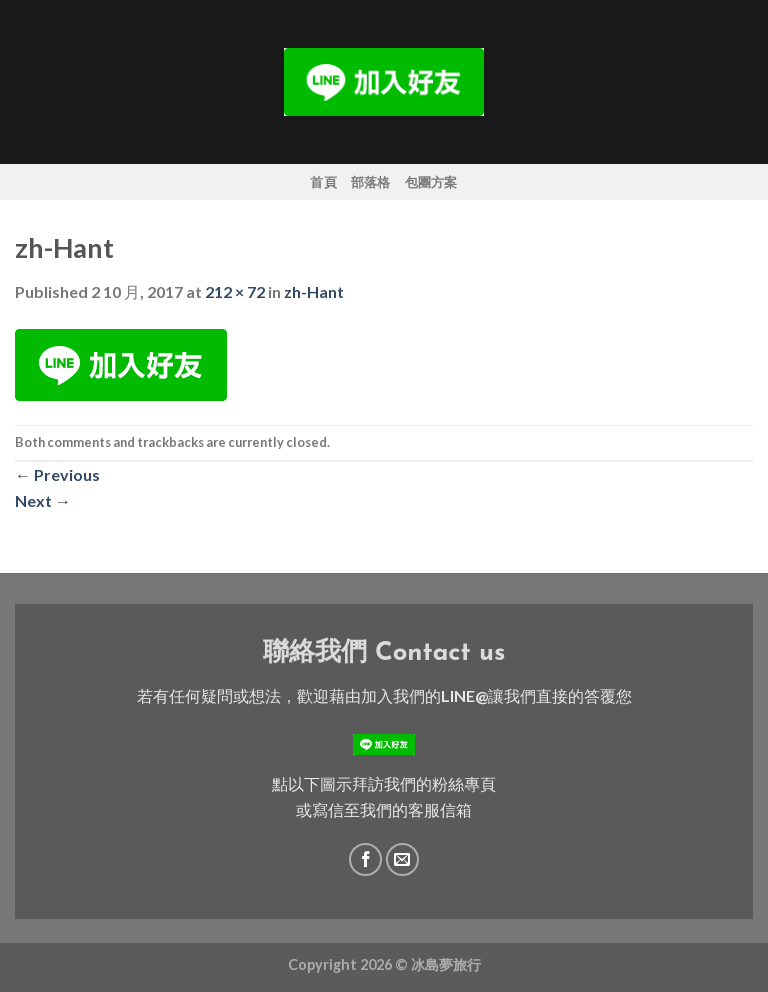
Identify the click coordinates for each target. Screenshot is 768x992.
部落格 (371, 182)
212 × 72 (235, 291)
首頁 (323, 182)
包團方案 (431, 182)
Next (43, 500)
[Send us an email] (402, 859)
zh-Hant (314, 291)
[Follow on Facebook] (365, 859)
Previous (57, 474)
